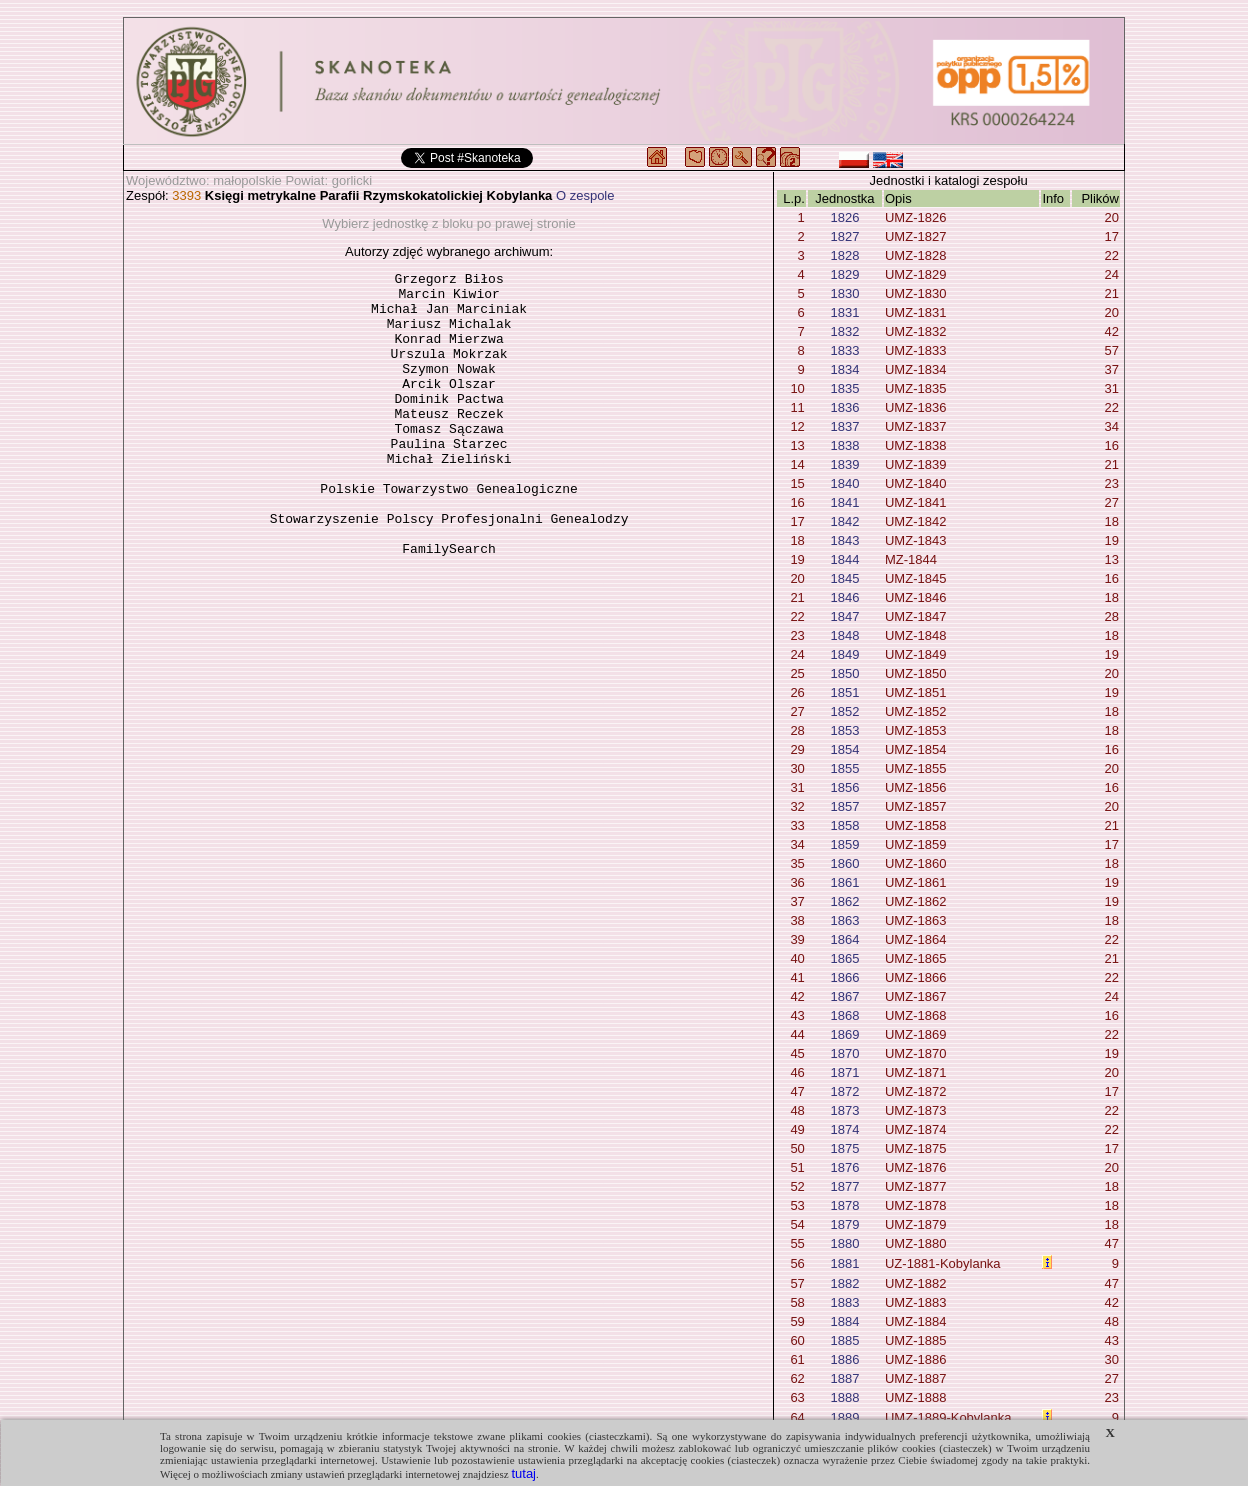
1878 (844, 1205)
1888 (844, 1397)
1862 (844, 901)
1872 (844, 1091)
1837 (844, 426)
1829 (844, 274)
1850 (844, 673)
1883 (844, 1302)
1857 (844, 806)
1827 (844, 236)
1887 (844, 1378)
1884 (844, 1321)
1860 (844, 863)
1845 (844, 578)
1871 (844, 1072)
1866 (844, 977)
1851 (844, 692)
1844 (844, 559)
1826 (844, 217)
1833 (844, 350)
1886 (844, 1359)
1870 (844, 1053)
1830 (844, 293)
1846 (844, 597)
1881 (844, 1263)
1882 (844, 1283)
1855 (844, 768)
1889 (844, 1417)
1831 (844, 312)
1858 (844, 825)
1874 (844, 1129)
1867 (844, 996)
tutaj (523, 1473)
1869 (844, 1034)
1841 (844, 502)
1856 (844, 787)
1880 (844, 1243)
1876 (844, 1167)
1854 (844, 749)
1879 (844, 1224)
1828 (844, 255)
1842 (844, 521)
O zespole (585, 195)
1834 (844, 369)
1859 (844, 844)
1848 (844, 635)
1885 (844, 1340)
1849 (844, 654)
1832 (844, 331)
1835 (844, 388)
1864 (844, 939)
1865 (844, 958)
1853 (844, 730)
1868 (844, 1015)
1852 (844, 711)
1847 (844, 616)
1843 (844, 540)
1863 (844, 920)
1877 (844, 1186)
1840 (844, 483)
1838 (844, 445)
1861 (844, 882)
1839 (844, 464)
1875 (844, 1148)
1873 (844, 1110)
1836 (844, 407)
